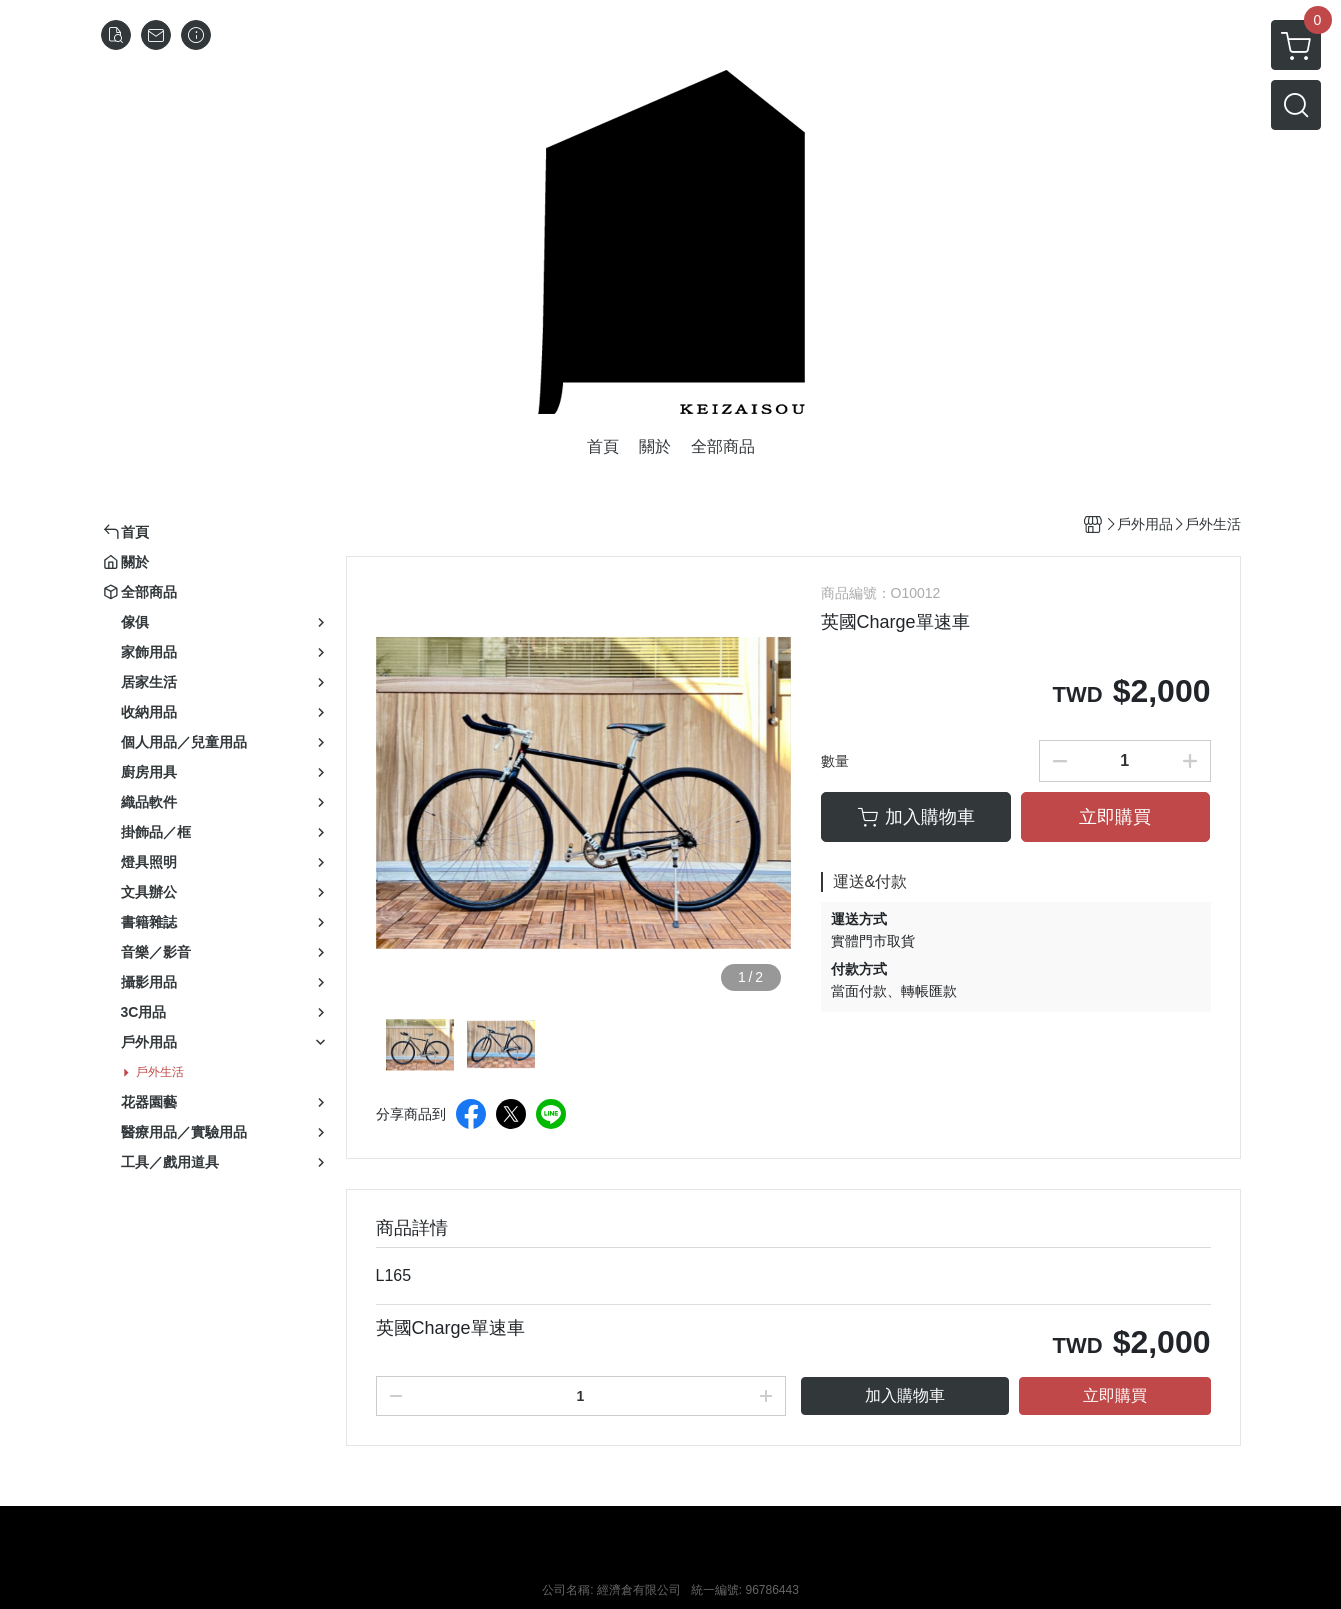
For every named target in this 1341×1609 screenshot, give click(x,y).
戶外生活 (160, 1072)
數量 (835, 761)
